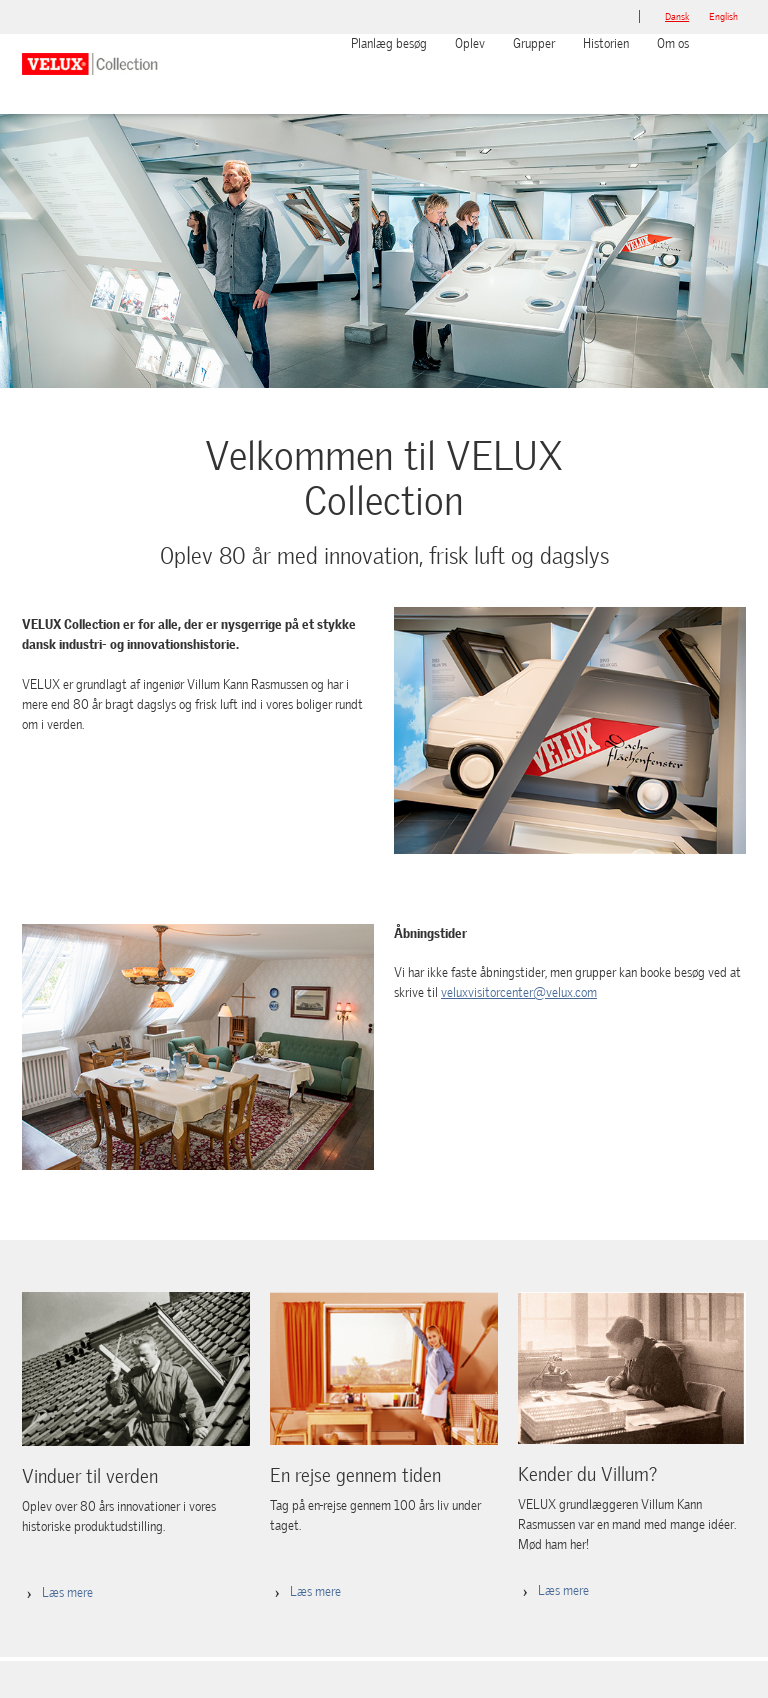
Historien (606, 43)
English (723, 16)
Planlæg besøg (389, 43)
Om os (673, 43)
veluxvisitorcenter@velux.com (519, 992)
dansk (677, 16)
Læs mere (67, 1592)
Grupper (534, 43)
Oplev (470, 43)
